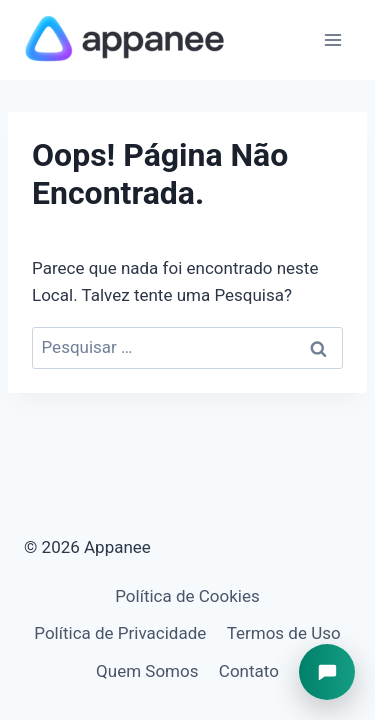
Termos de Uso (284, 633)
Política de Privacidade (120, 633)
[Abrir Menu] (332, 39)
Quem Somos (147, 671)
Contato (249, 671)
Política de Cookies (187, 596)
